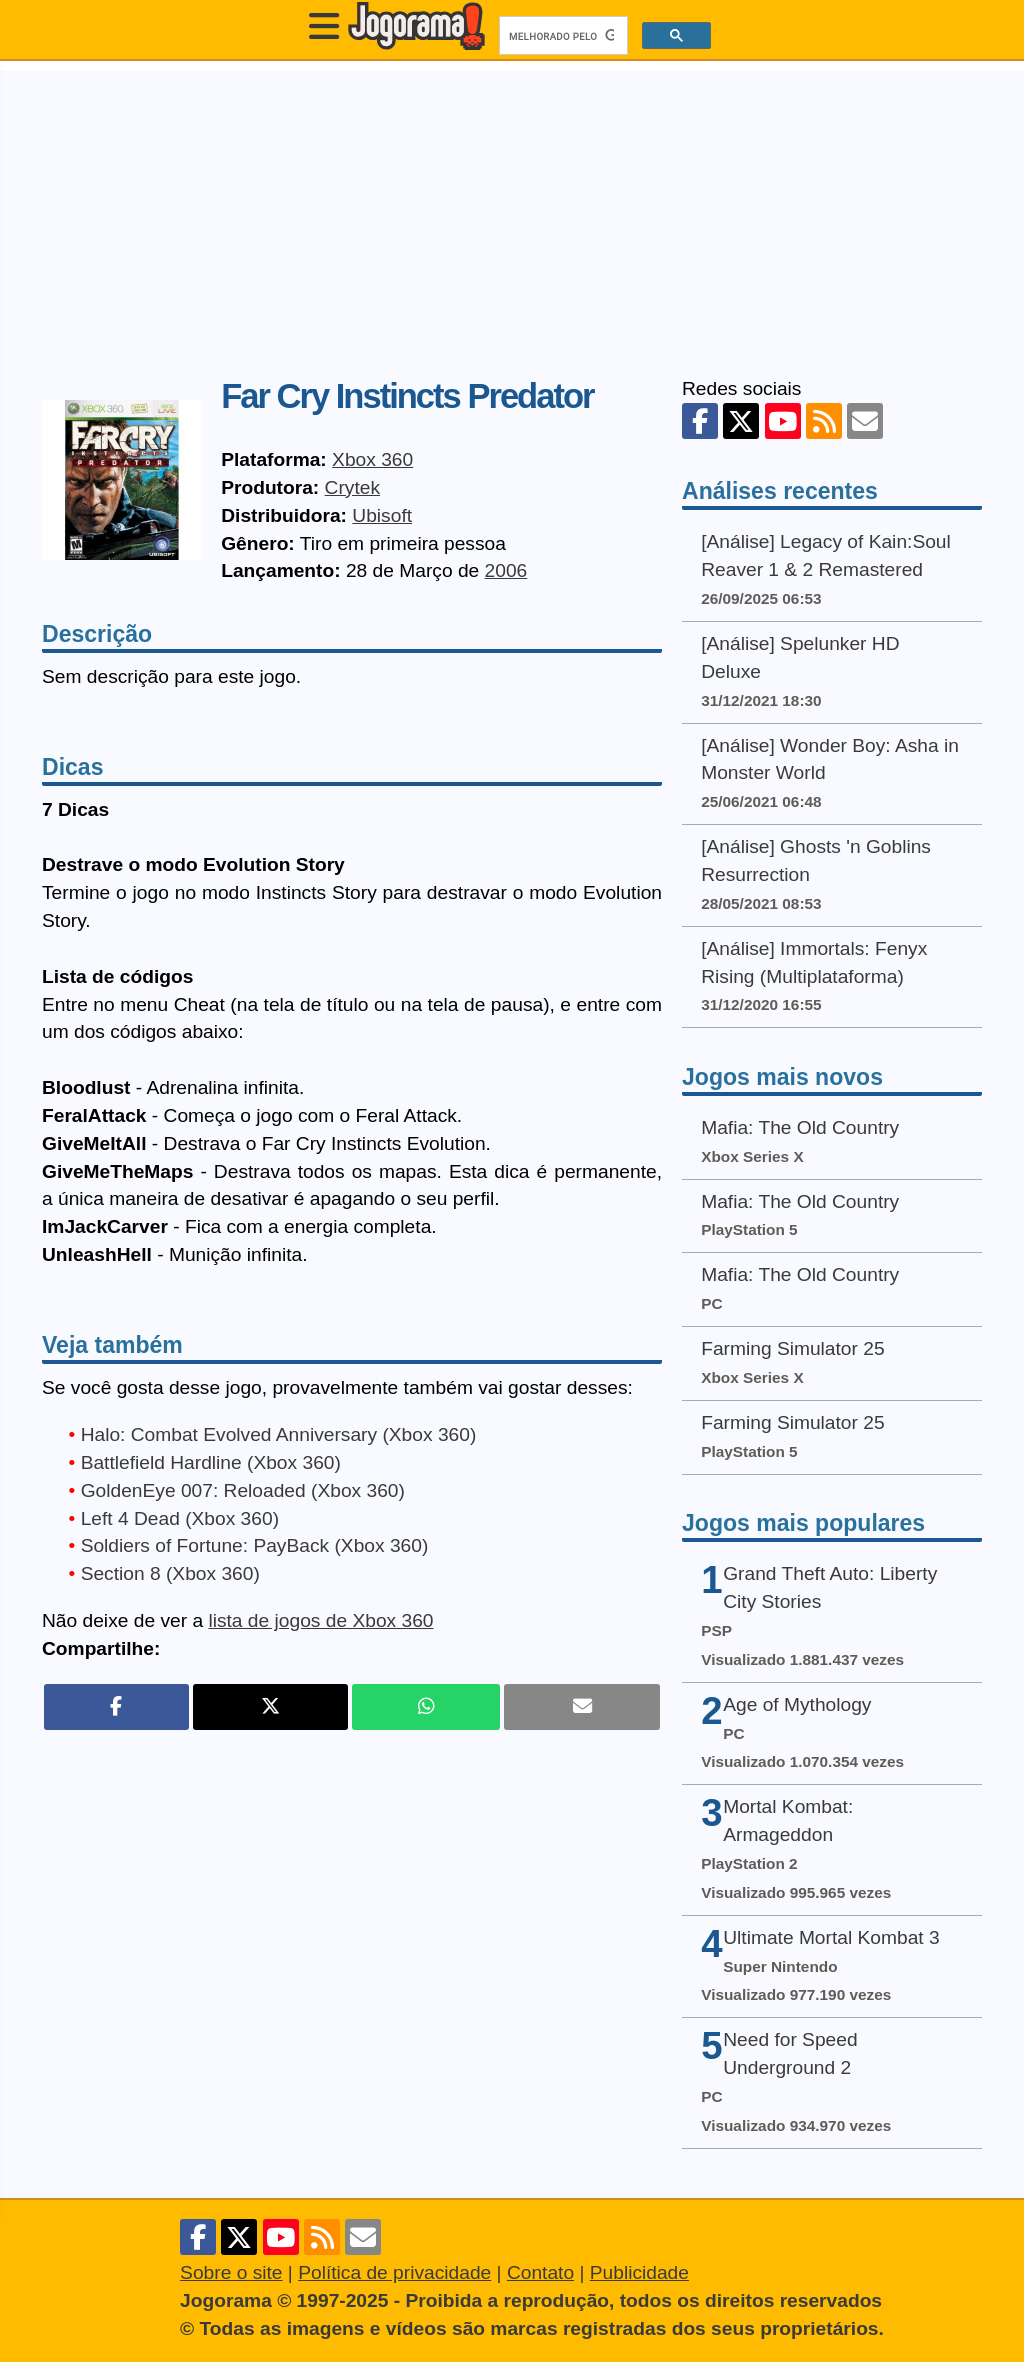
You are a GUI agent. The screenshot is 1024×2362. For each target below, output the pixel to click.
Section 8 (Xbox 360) (170, 1573)
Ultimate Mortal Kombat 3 (831, 1937)
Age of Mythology (797, 1704)
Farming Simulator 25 (792, 1348)
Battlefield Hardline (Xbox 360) (211, 1462)
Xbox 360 (372, 459)
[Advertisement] (512, 211)
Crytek (352, 487)
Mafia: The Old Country (800, 1127)
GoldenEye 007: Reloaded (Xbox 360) (243, 1490)
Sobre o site (231, 2272)
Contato (540, 2272)
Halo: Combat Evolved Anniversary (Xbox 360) (279, 1434)
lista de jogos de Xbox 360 (320, 1620)
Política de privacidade (394, 2272)
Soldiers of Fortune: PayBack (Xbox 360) (255, 1545)
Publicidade (639, 2272)
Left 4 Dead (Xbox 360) (180, 1518)
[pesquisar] (561, 36)
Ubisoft (382, 515)
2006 (506, 570)
